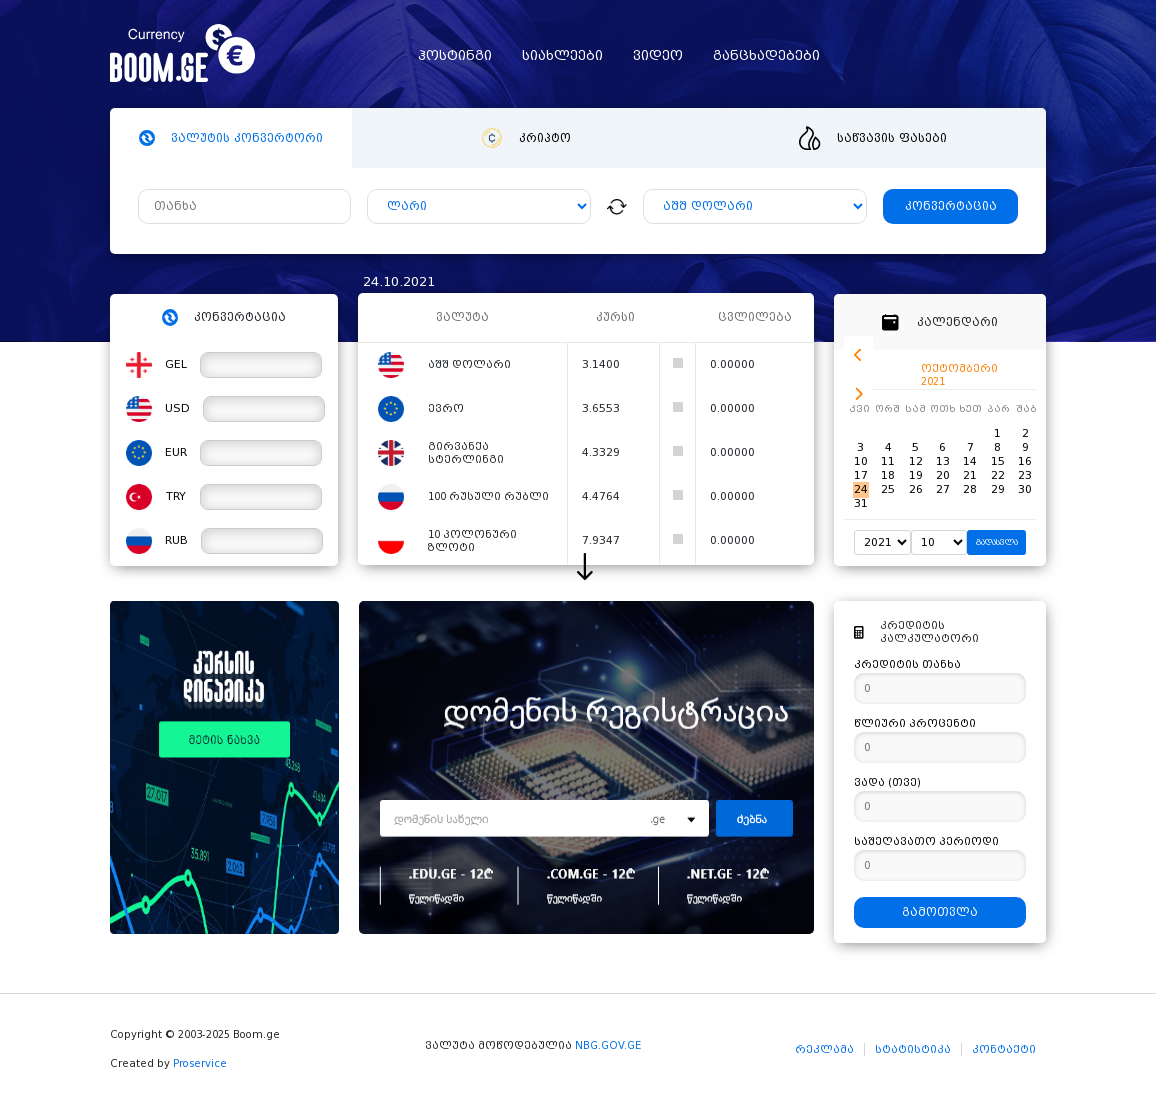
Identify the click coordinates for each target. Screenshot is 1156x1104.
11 (888, 461)
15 (998, 461)
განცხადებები (766, 55)
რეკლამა (824, 1049)
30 (1025, 489)
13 (943, 461)
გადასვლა (997, 542)
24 (861, 489)
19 (916, 475)
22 (998, 475)
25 (888, 489)
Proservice (200, 1063)
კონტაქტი (1004, 1049)
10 (861, 461)
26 (916, 489)
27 (943, 489)
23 (1025, 475)
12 (916, 461)
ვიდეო (658, 55)
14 (970, 461)
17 (861, 475)
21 (970, 475)
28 (970, 489)
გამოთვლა (940, 912)
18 (888, 475)
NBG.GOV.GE (608, 1045)
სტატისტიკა (913, 1049)
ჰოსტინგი (455, 55)
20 (943, 475)
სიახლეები (562, 55)
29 (998, 489)
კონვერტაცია (951, 206)
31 (861, 503)
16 (1025, 461)
